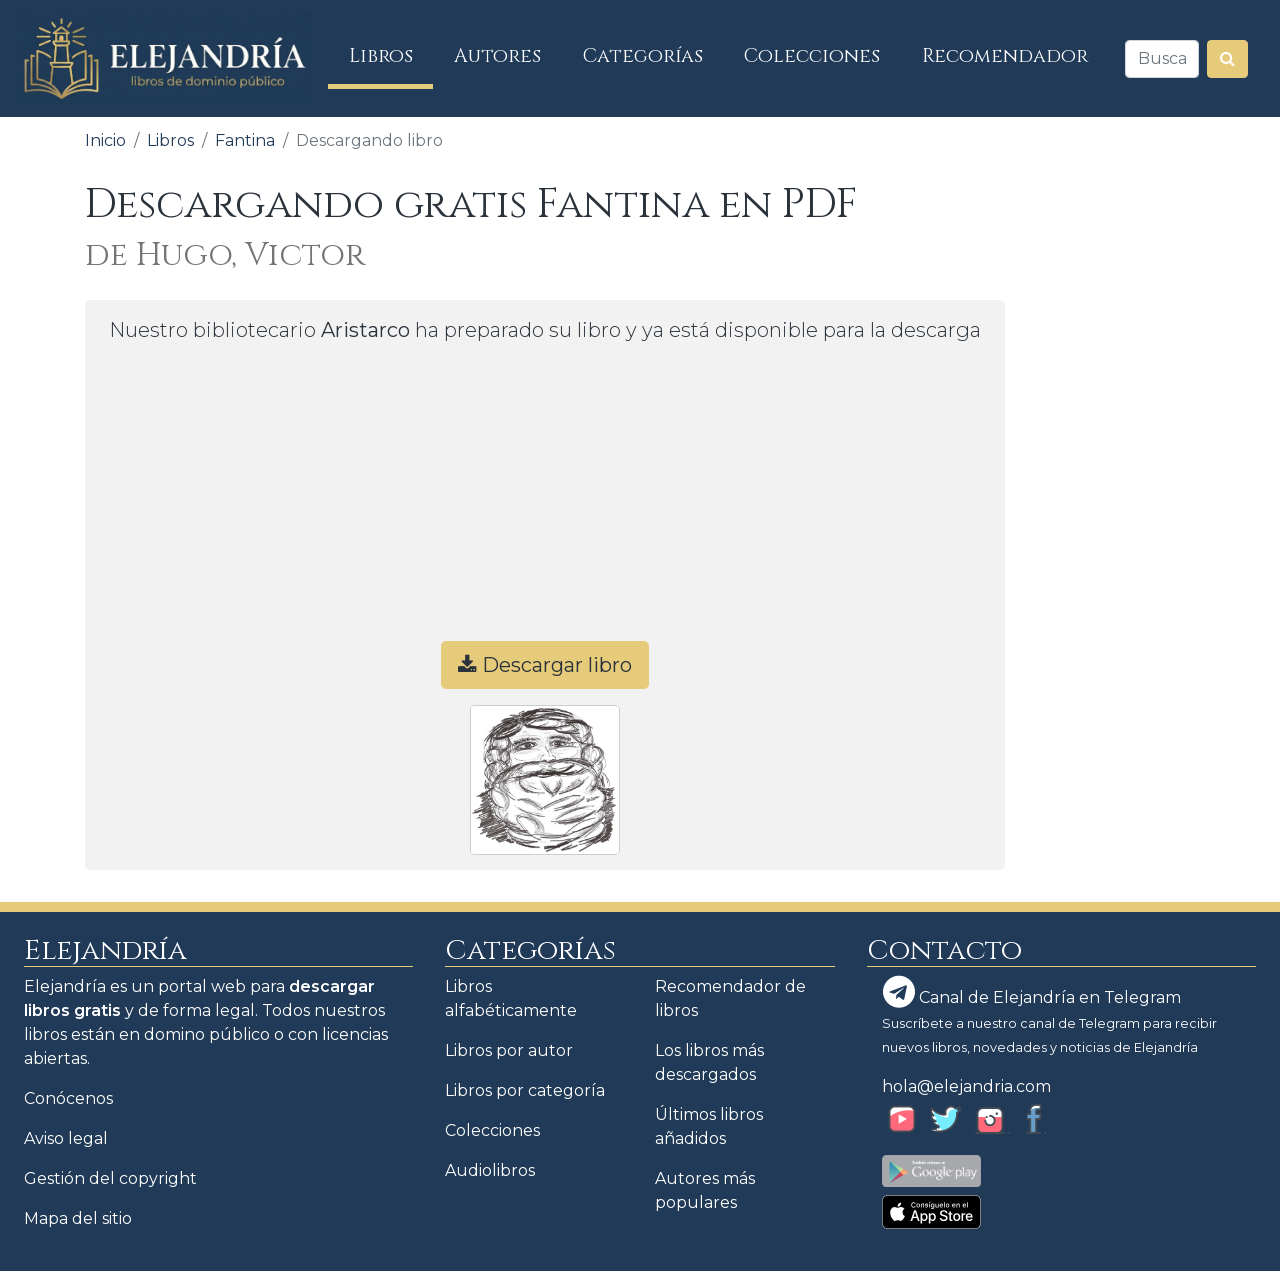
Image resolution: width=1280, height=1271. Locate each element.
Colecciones (812, 56)
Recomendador (1005, 56)
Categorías (643, 56)
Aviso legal (66, 1138)
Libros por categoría (525, 1090)
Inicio (105, 140)
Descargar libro (545, 665)
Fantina (245, 140)
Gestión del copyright (110, 1178)
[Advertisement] (545, 501)
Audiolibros (490, 1170)
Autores (497, 56)
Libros (391, 55)
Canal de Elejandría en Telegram (1032, 992)
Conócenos (68, 1098)
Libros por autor (509, 1050)
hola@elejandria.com (966, 1086)
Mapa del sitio (78, 1218)
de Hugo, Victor (225, 255)
